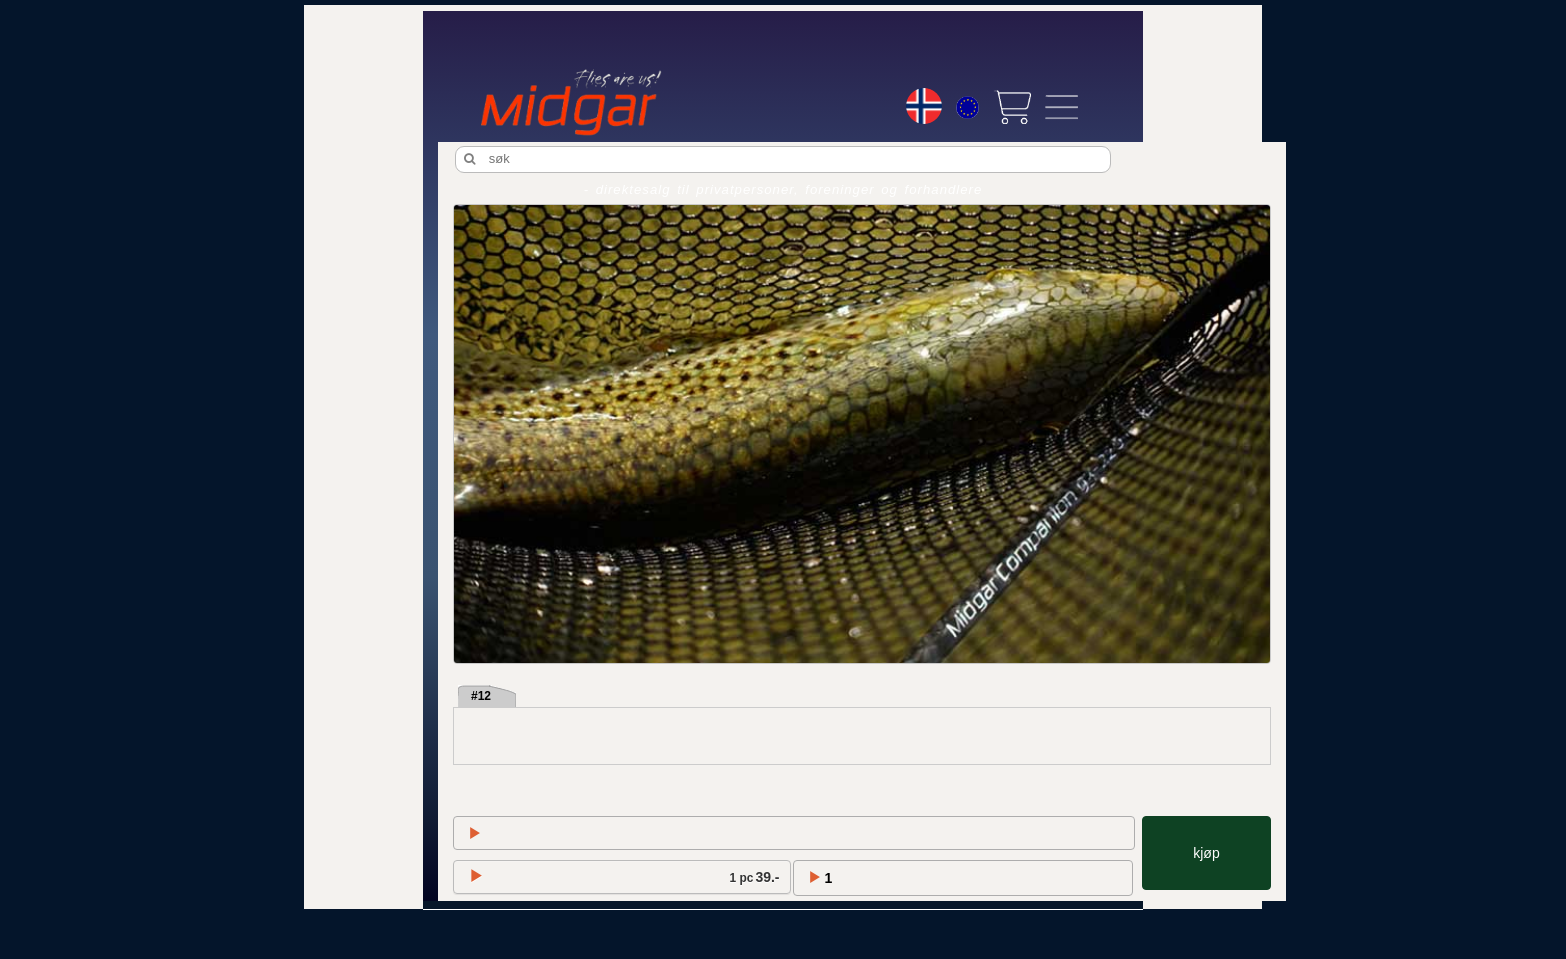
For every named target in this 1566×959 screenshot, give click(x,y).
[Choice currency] (967, 110)
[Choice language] (924, 106)
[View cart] (1012, 107)
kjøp (1206, 853)
